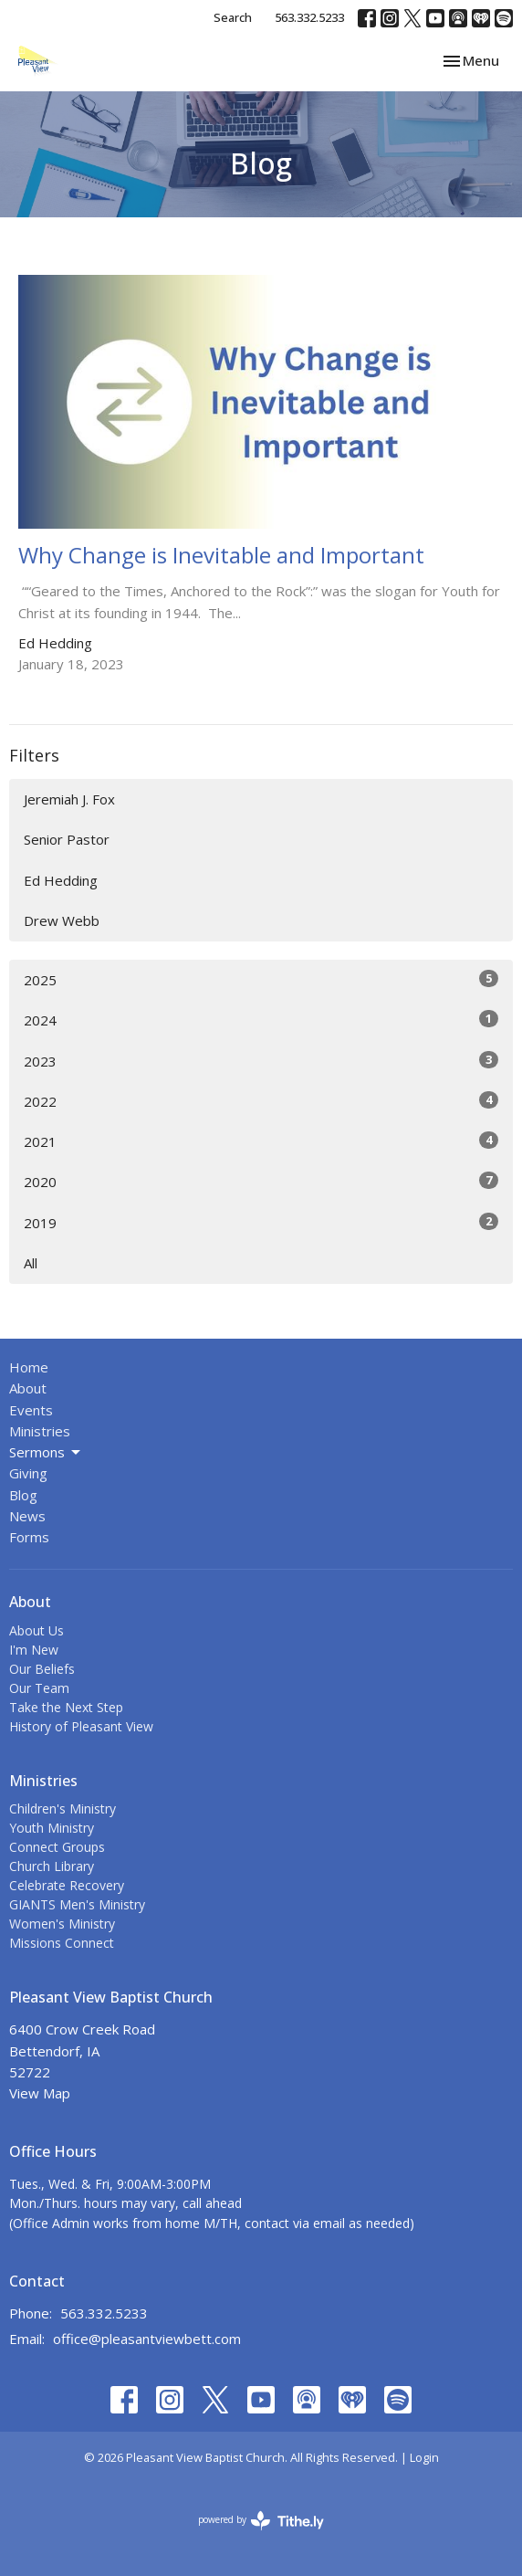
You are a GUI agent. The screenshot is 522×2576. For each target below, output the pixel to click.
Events (31, 1410)
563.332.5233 (309, 17)
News (27, 1516)
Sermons (46, 1452)
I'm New (33, 1649)
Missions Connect (61, 1942)
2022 (261, 1100)
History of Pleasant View (81, 1726)
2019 (261, 1222)
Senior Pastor (67, 839)
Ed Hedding (61, 880)
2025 (261, 979)
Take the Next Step (66, 1707)
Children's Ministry (62, 1808)
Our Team (39, 1688)
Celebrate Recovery (66, 1885)
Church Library (51, 1866)
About (28, 1388)
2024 (261, 1019)
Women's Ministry (62, 1923)
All (30, 1263)
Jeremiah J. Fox (69, 799)
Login (424, 2457)
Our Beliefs (42, 1668)
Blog (23, 1495)
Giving (28, 1473)
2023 (261, 1060)
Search (233, 17)
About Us (36, 1630)
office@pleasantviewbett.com (147, 2338)
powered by (261, 2521)
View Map (39, 2093)
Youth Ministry (51, 1827)
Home (28, 1367)
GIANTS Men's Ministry (77, 1904)
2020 (261, 1181)
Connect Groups (57, 1847)
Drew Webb (61, 920)
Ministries (39, 1431)
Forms (29, 1537)
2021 (261, 1141)
